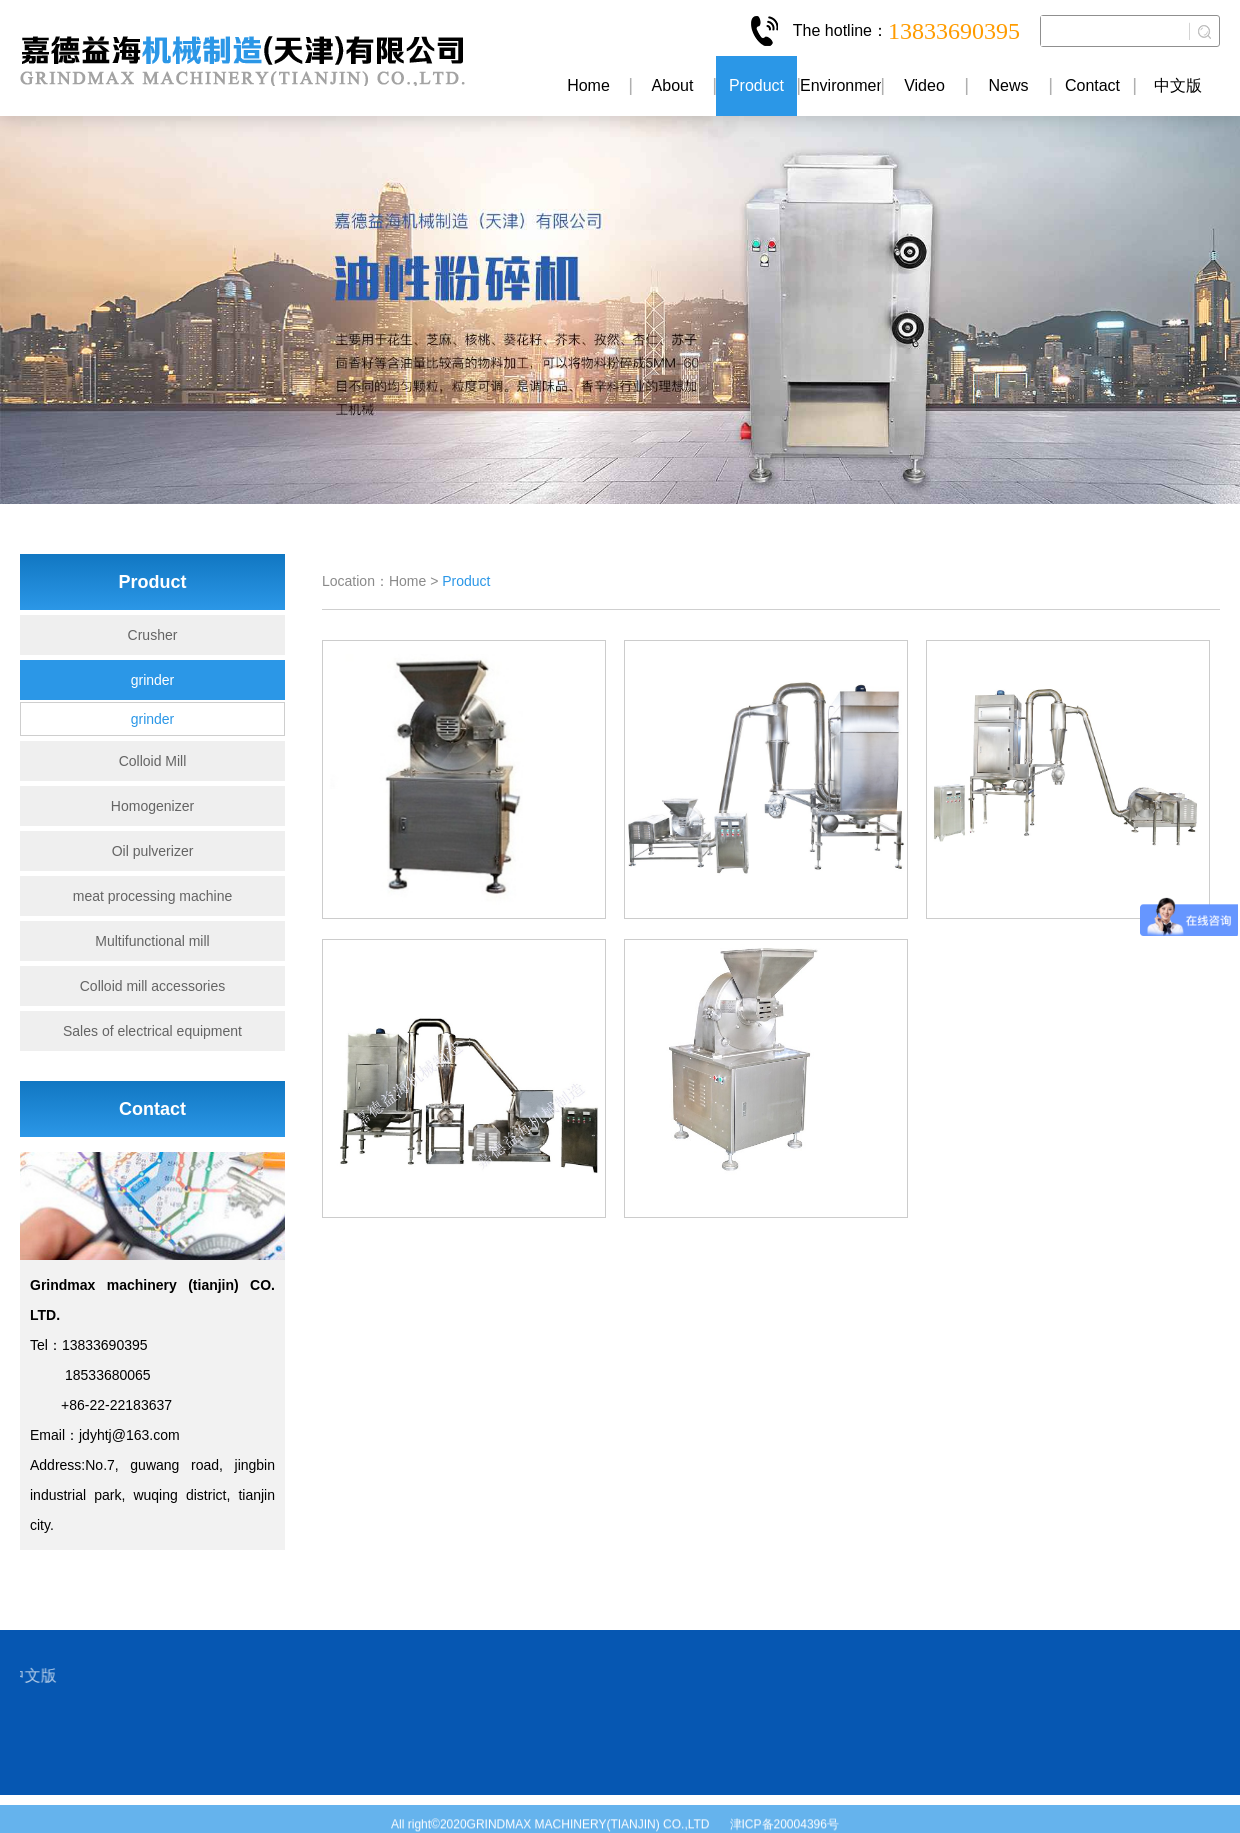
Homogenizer (152, 806)
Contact (1092, 85)
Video (924, 85)
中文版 (1178, 85)
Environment (840, 85)
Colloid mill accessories (153, 986)
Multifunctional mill (152, 941)
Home (588, 85)
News (1008, 85)
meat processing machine (153, 896)
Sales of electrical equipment (152, 1031)
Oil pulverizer (153, 851)
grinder (153, 680)
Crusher (153, 635)
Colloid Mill (153, 761)
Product (756, 85)
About (673, 85)
